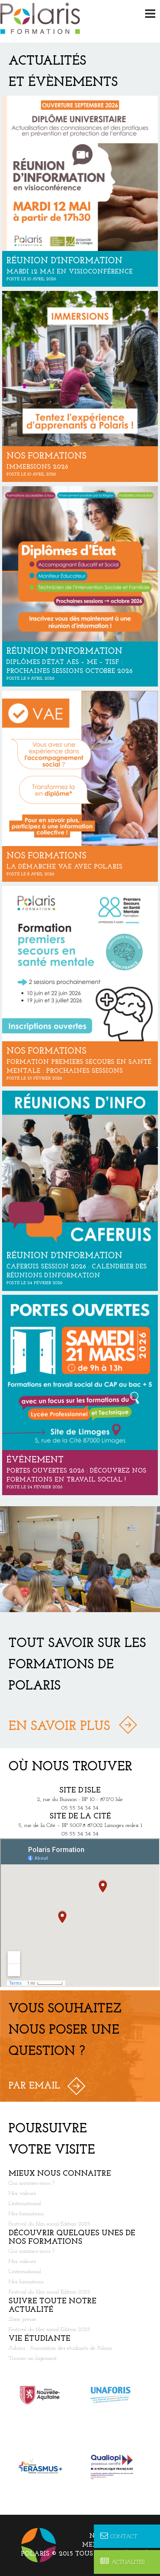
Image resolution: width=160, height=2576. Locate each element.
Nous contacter (120, 2536)
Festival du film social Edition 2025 (49, 2224)
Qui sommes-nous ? (32, 2183)
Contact (118, 2536)
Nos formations (26, 2214)
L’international (25, 2203)
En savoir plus (59, 1726)
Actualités (122, 2562)
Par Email (34, 2086)
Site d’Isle (80, 1791)
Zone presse (22, 2319)
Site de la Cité (80, 1816)
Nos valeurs (22, 2193)
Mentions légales (116, 2545)
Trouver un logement (33, 2358)
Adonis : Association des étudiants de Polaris (60, 2348)
